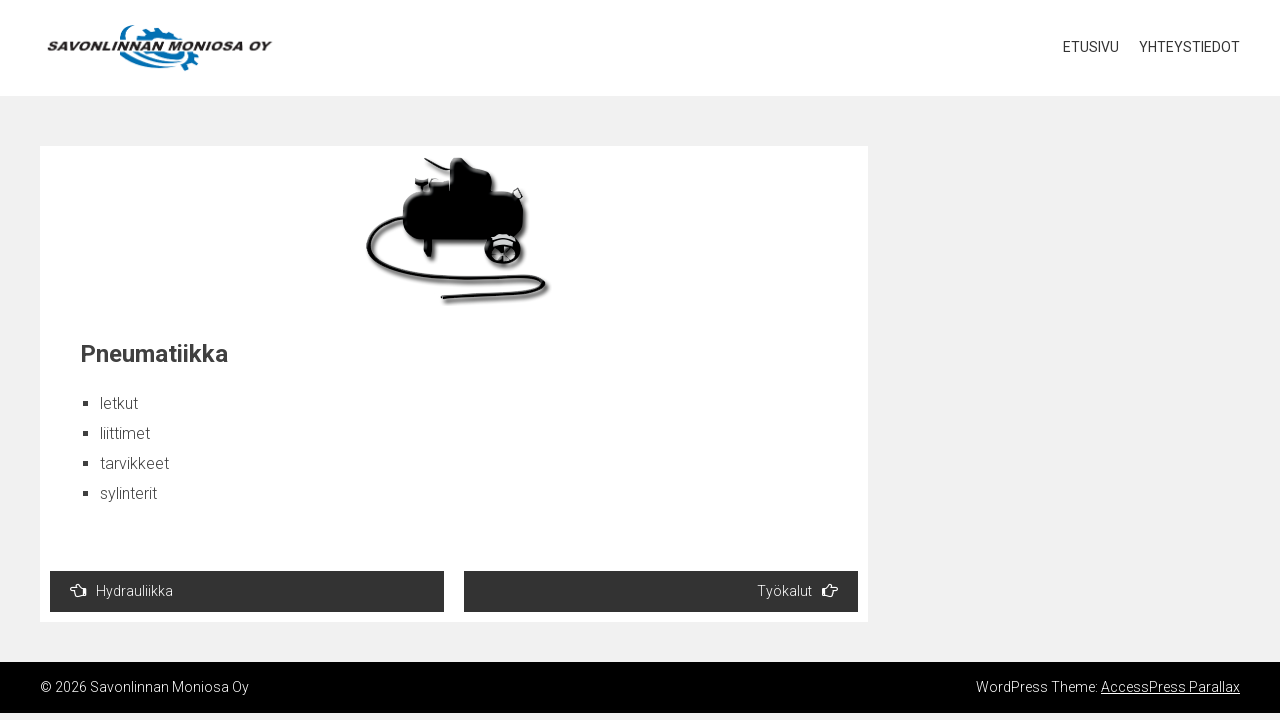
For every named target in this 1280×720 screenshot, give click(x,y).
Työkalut (797, 590)
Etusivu (1091, 47)
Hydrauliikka (121, 590)
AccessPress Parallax (1170, 687)
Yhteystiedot (1189, 47)
